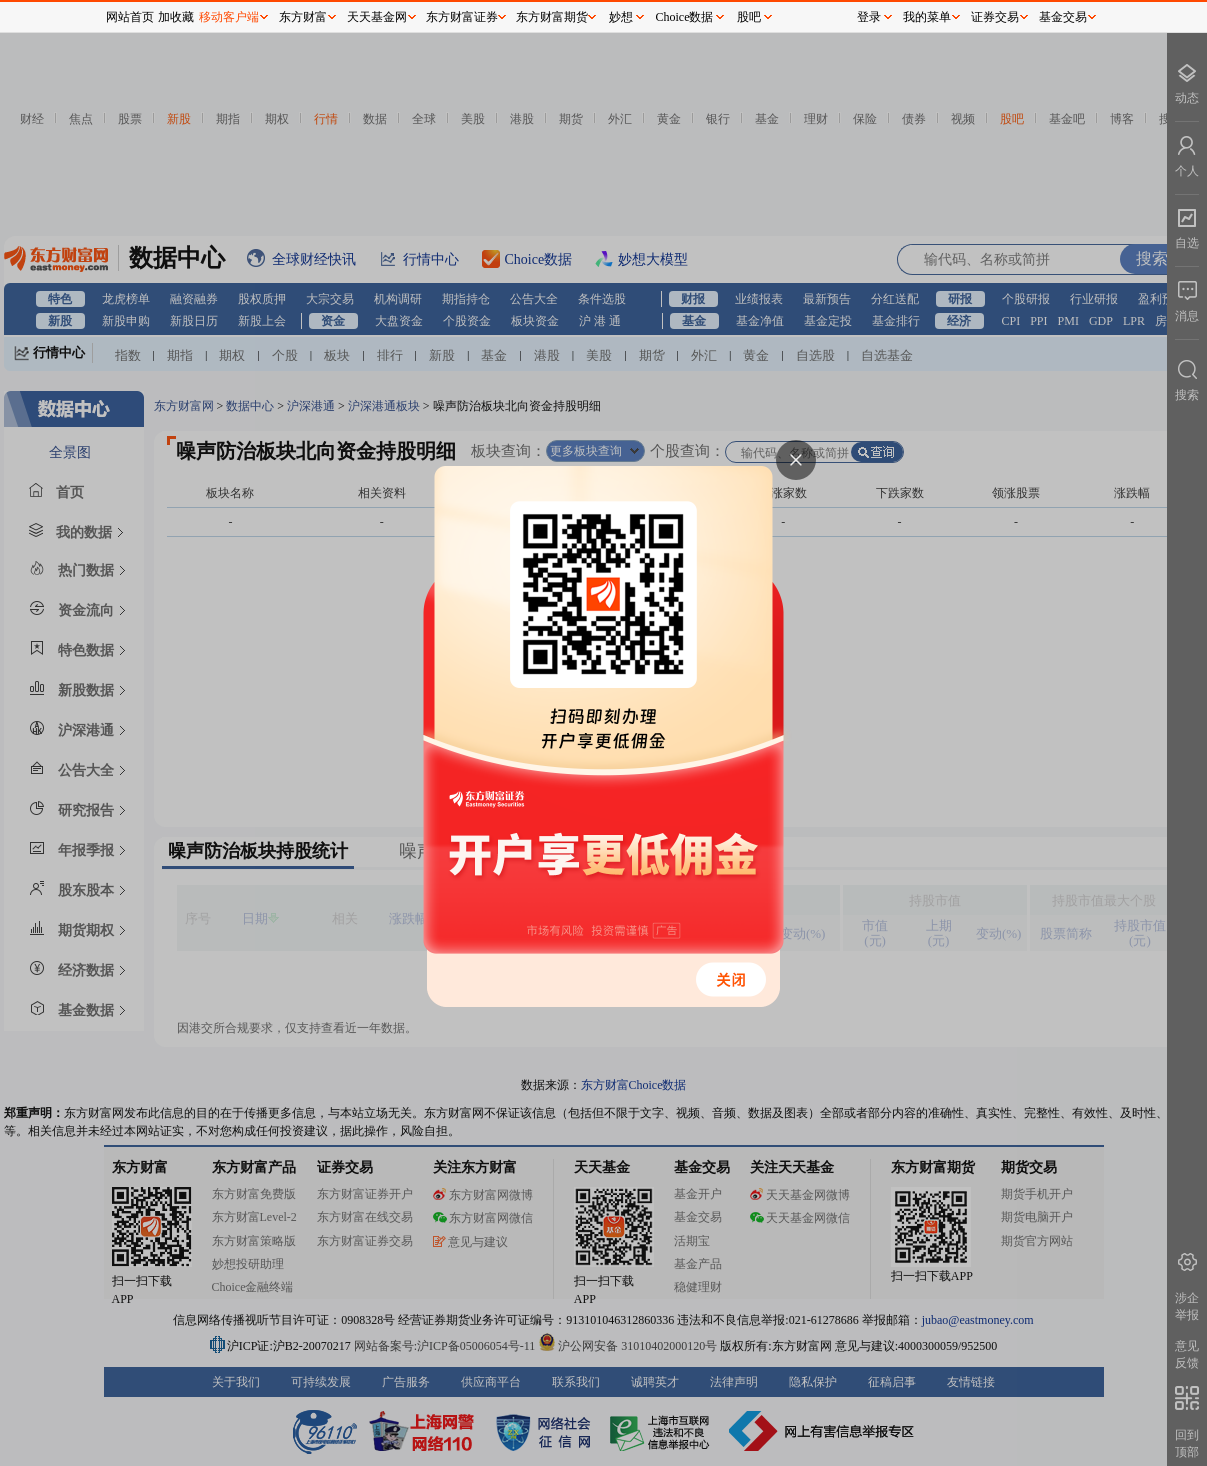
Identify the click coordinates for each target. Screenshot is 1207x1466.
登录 (869, 17)
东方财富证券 (462, 17)
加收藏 (176, 17)
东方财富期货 (552, 17)
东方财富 (303, 17)
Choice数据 (685, 17)
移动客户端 (229, 17)
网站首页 (130, 17)
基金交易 (1063, 17)
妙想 (621, 17)
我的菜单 (927, 17)
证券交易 (995, 17)
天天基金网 (377, 17)
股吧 (749, 17)
